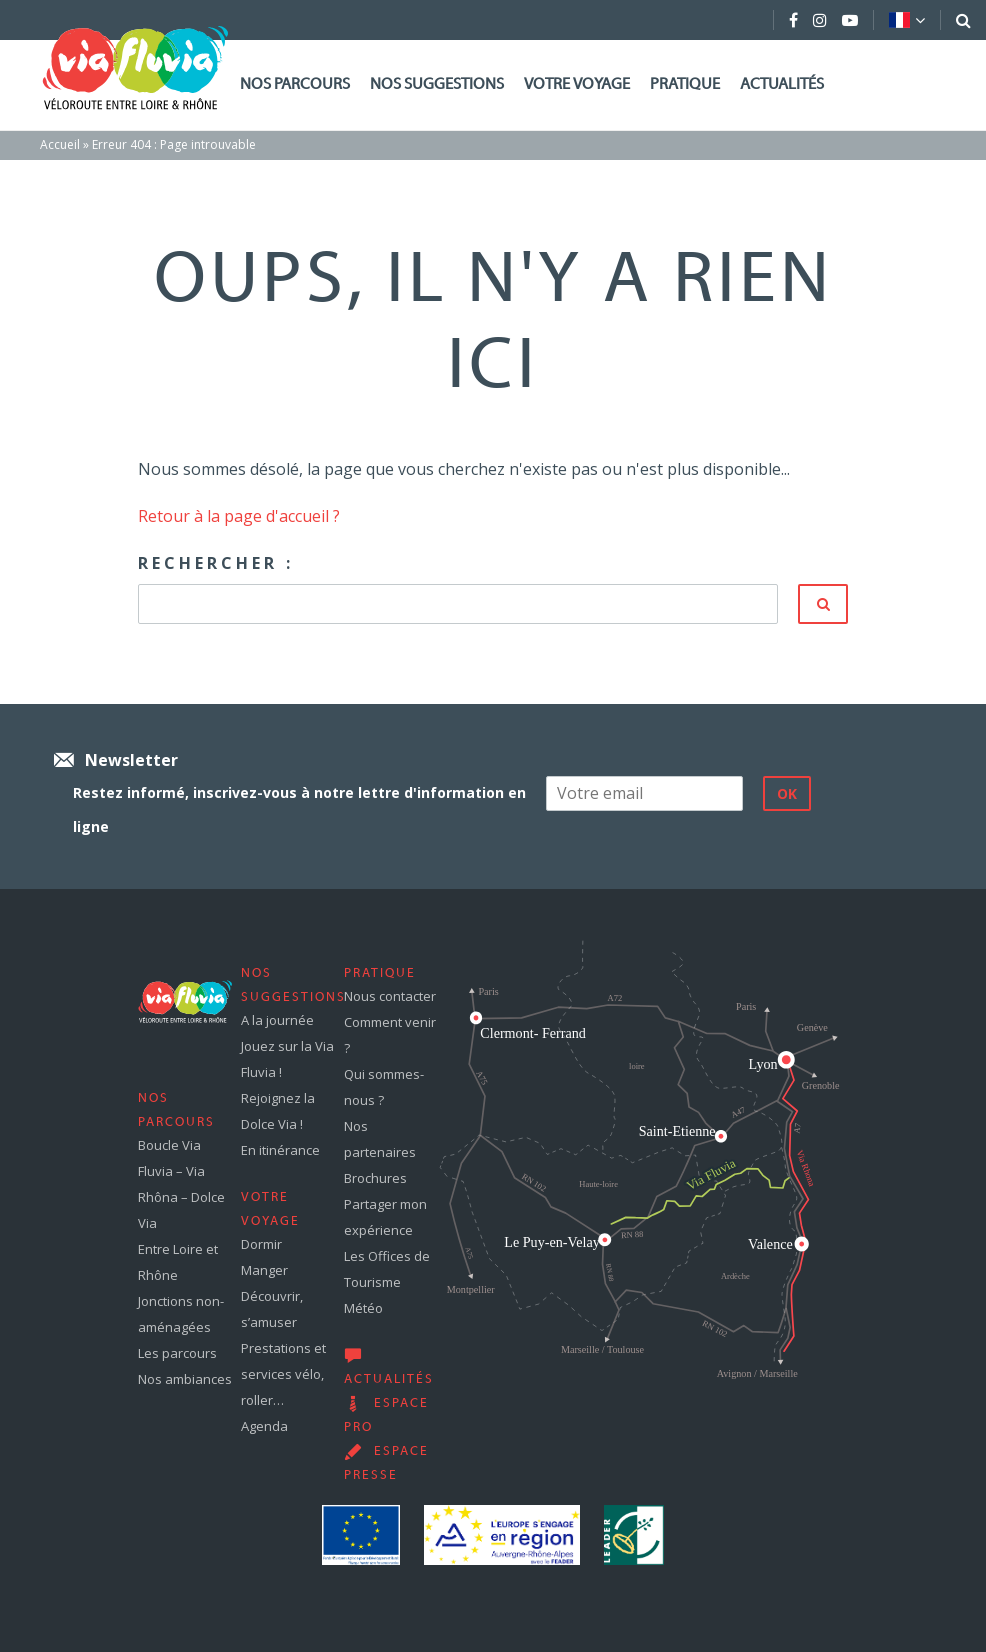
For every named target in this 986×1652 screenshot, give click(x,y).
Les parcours (177, 1353)
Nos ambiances (185, 1379)
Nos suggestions (437, 85)
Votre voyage (577, 85)
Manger (264, 1270)
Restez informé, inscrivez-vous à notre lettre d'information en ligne (299, 809)
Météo (363, 1308)
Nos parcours (295, 85)
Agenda (264, 1426)
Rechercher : (216, 563)
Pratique (685, 85)
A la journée (277, 1020)
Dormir (261, 1244)
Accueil (60, 144)
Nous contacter (390, 996)
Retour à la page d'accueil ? (239, 516)
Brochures (375, 1178)
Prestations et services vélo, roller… (283, 1374)
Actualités (782, 85)
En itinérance (280, 1150)
